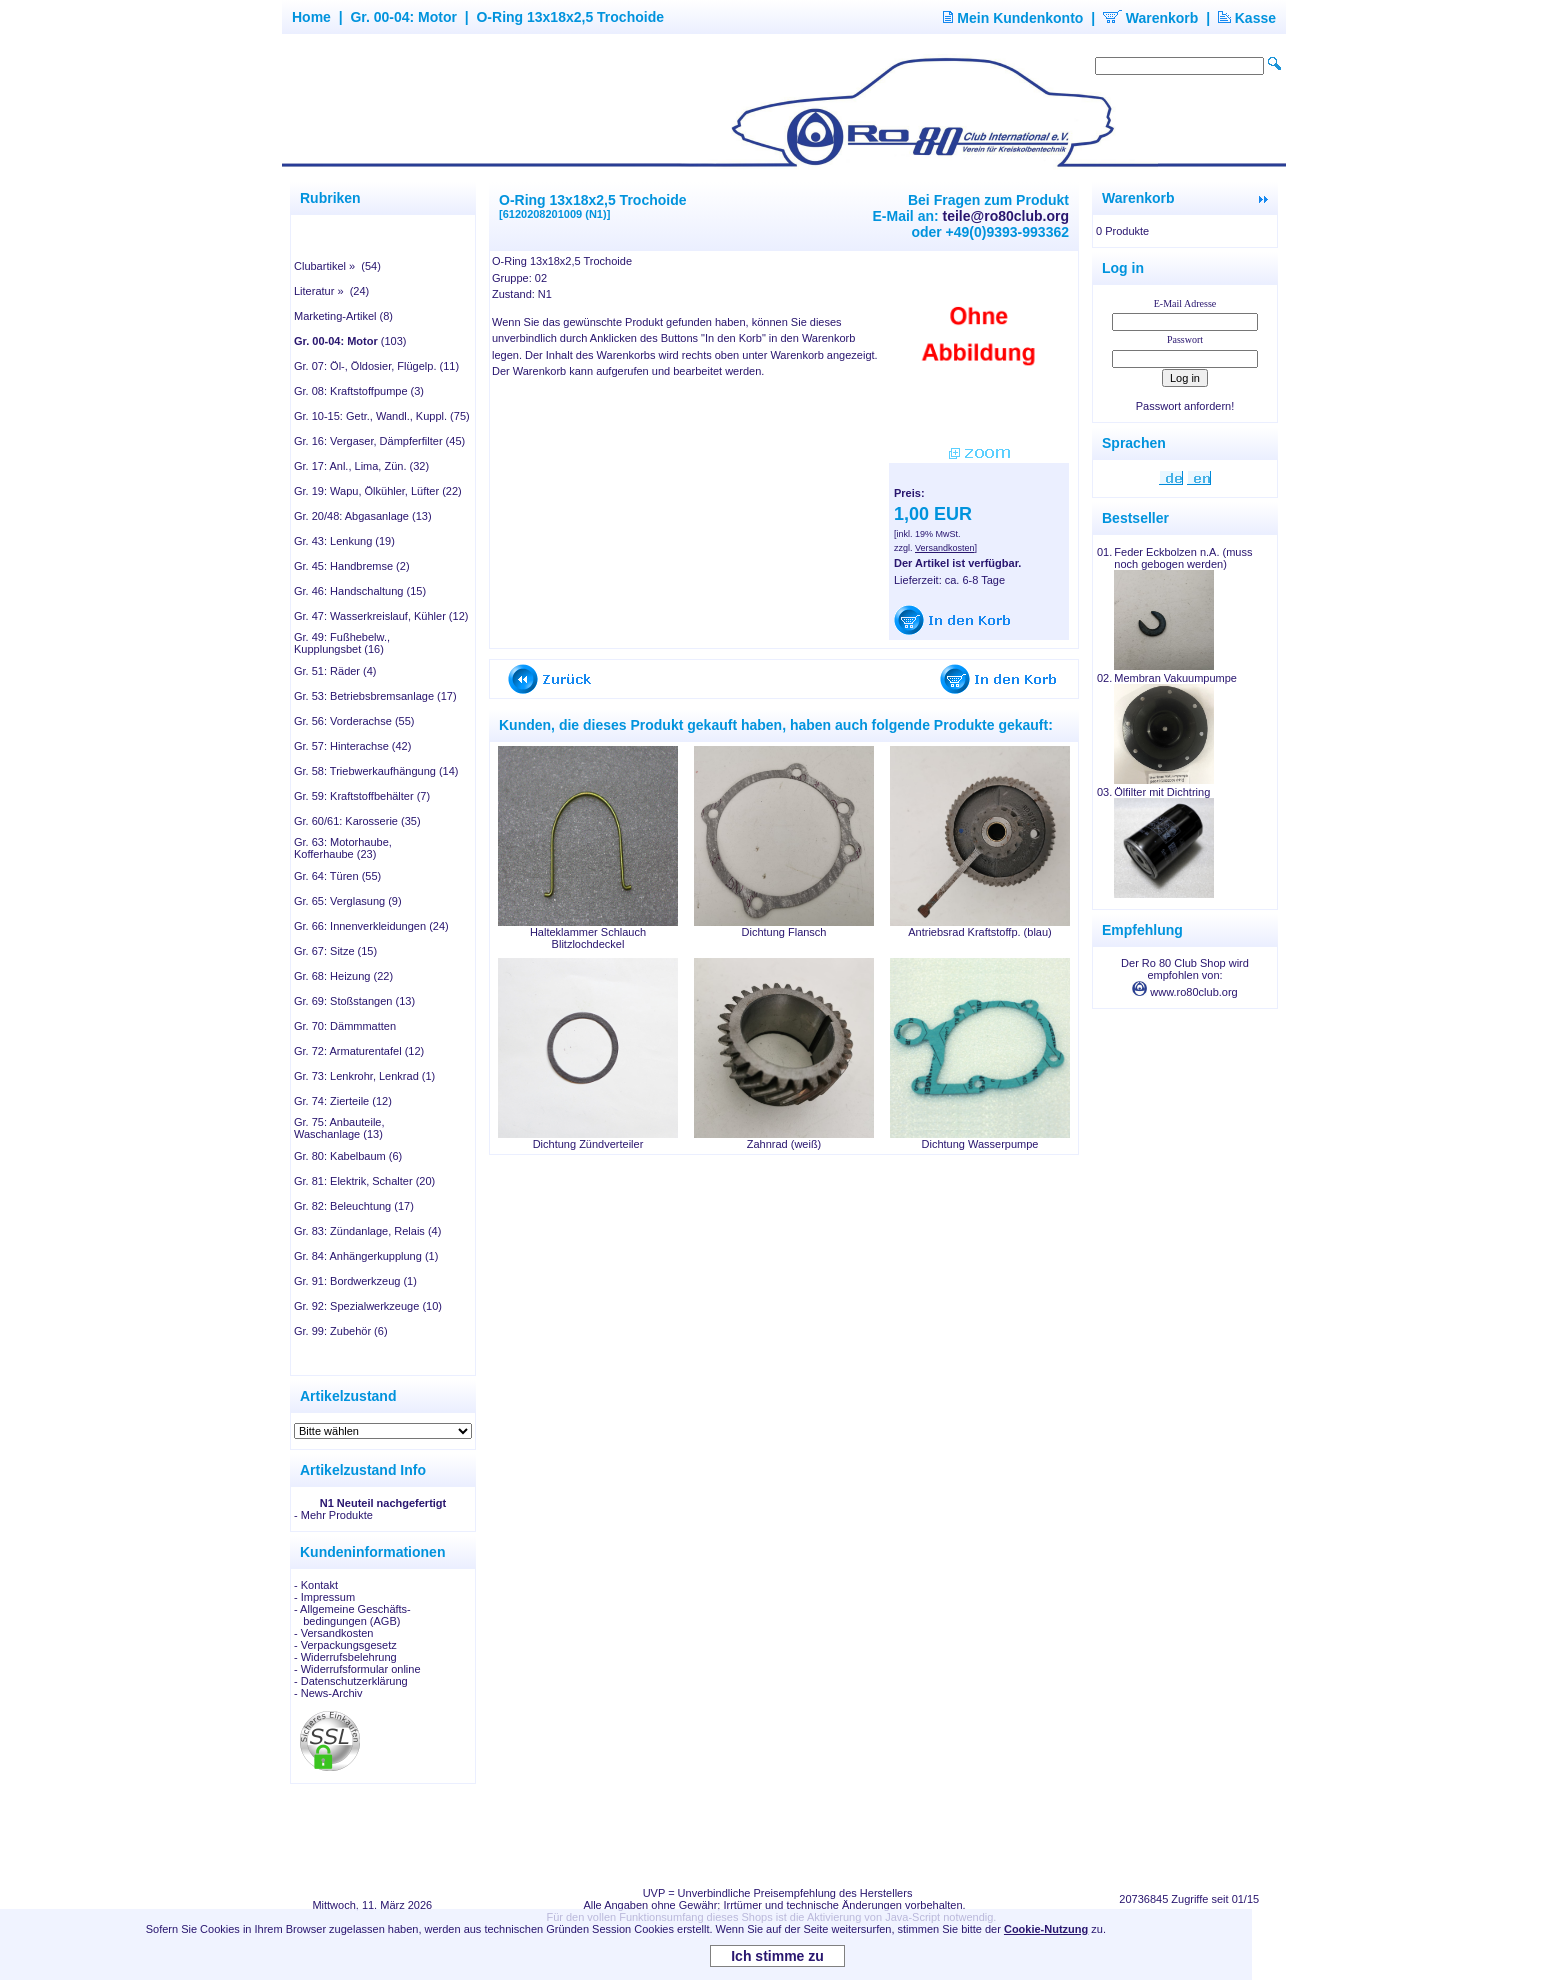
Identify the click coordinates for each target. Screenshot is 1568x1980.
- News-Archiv (328, 1693)
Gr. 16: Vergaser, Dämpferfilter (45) (379, 441)
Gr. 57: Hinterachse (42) (352, 746)
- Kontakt (316, 1585)
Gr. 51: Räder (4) (335, 671)
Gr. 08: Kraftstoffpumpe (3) (359, 391)
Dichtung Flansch (784, 932)
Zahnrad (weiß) (784, 1144)
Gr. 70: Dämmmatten (345, 1026)
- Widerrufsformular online (357, 1669)
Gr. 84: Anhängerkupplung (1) (366, 1256)
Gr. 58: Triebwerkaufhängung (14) (376, 771)
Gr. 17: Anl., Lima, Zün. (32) (361, 466)
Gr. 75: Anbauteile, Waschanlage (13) (339, 1128)
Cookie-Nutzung (1046, 1929)
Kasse (1247, 18)
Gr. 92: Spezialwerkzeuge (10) (368, 1306)
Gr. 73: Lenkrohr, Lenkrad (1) (364, 1076)
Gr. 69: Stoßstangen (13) (354, 1001)
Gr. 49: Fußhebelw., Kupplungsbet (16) (342, 643)
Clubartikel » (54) (337, 266)
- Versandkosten (334, 1633)
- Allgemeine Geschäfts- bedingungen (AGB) (352, 1615)
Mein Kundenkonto (1013, 18)
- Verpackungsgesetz (345, 1645)
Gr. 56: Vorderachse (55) (354, 721)
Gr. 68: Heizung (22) (343, 976)
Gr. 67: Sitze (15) (335, 951)
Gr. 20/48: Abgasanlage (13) (363, 516)
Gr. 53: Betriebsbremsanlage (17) (375, 696)
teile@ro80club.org (1006, 216)
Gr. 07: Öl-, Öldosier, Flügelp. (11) (376, 366)
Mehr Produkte (337, 1515)
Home (311, 17)
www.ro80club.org (1185, 992)
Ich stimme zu (777, 1956)
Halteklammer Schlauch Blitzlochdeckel (588, 938)
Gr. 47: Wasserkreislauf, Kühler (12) (381, 616)
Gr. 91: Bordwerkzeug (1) (355, 1281)
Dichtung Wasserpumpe (980, 1144)
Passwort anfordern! (1185, 406)
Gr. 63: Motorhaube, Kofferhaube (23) (343, 848)
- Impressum (324, 1597)
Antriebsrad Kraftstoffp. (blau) (979, 932)
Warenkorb (1151, 18)
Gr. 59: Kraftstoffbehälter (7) (362, 796)
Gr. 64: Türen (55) (337, 876)
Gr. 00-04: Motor (403, 17)
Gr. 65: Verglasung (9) (348, 901)
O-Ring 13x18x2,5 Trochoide (570, 17)
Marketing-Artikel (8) (343, 316)
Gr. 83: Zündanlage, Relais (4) (367, 1231)
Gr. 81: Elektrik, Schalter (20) (364, 1181)
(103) (350, 341)
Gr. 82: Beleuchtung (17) (354, 1206)
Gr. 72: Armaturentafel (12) (359, 1051)
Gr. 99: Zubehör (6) (341, 1331)
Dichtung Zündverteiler (588, 1144)
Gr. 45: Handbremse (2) (352, 566)
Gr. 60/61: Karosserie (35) (357, 821)
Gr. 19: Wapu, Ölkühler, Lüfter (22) (378, 491)
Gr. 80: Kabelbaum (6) (348, 1156)
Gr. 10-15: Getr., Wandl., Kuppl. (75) (382, 416)
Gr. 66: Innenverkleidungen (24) (371, 926)
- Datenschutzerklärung (351, 1681)
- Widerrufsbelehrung (345, 1657)
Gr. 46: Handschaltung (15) (360, 591)
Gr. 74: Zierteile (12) (343, 1101)
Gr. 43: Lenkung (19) (344, 541)
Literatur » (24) (331, 291)
